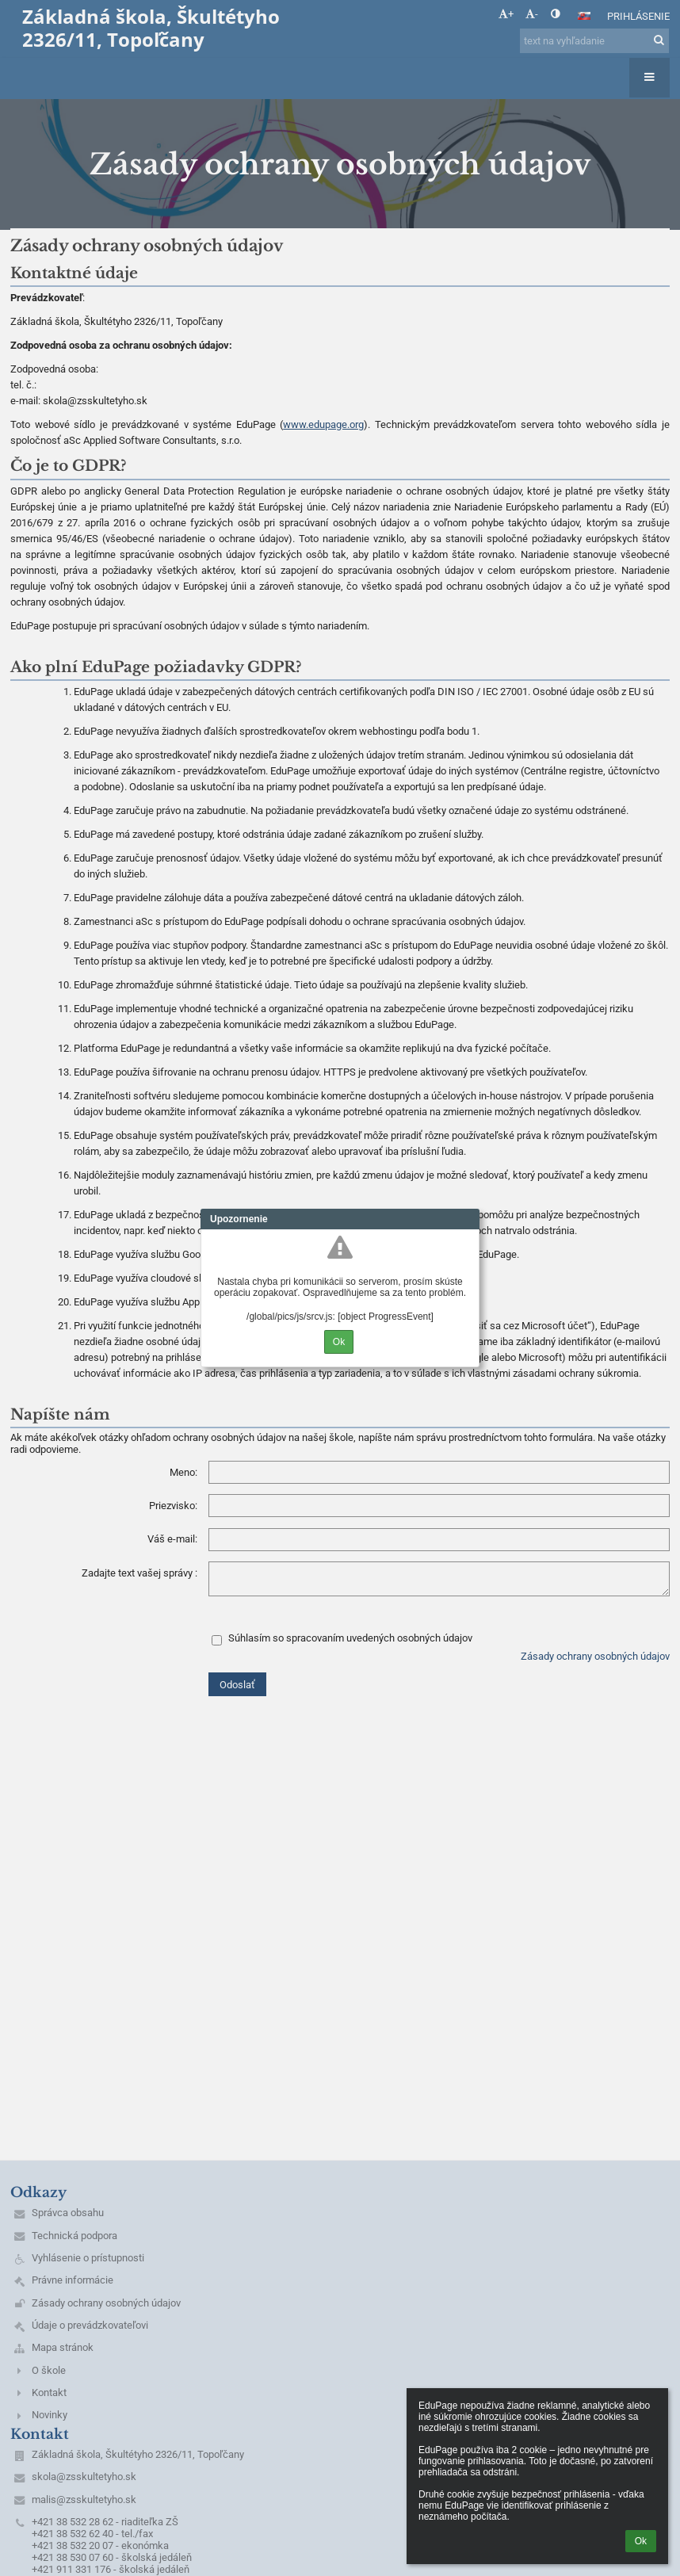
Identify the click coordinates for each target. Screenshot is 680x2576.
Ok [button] (641, 2541)
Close (467, 1219)
